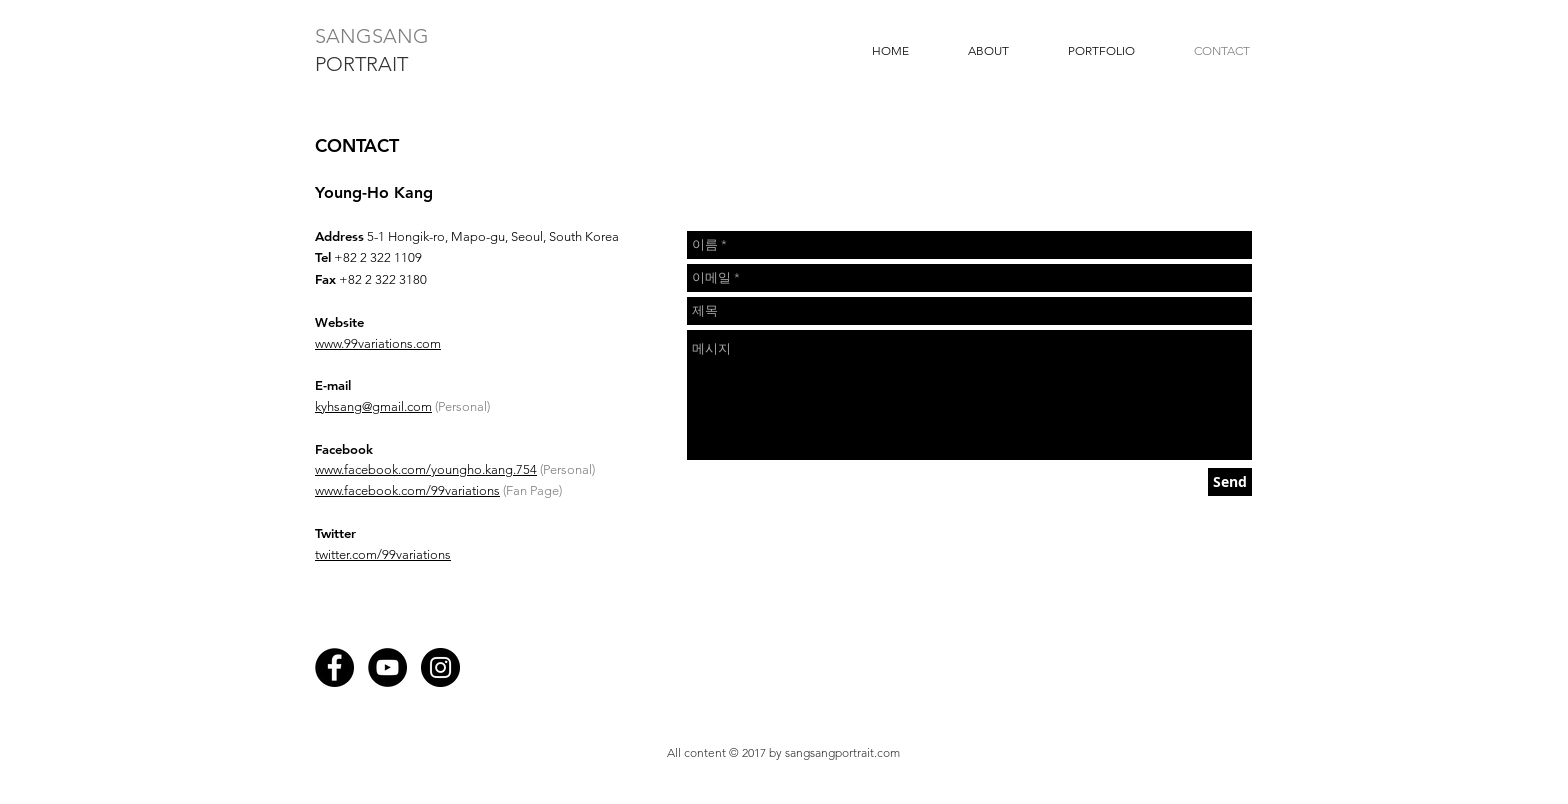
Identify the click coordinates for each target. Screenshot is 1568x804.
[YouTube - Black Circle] (387, 667)
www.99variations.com (378, 343)
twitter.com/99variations (383, 554)
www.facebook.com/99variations (407, 490)
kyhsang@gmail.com (373, 406)
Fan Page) (534, 490)
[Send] (1230, 482)
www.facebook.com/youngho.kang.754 (426, 469)
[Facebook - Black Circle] (334, 667)
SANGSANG (372, 36)
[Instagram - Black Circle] (440, 667)
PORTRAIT (361, 64)
